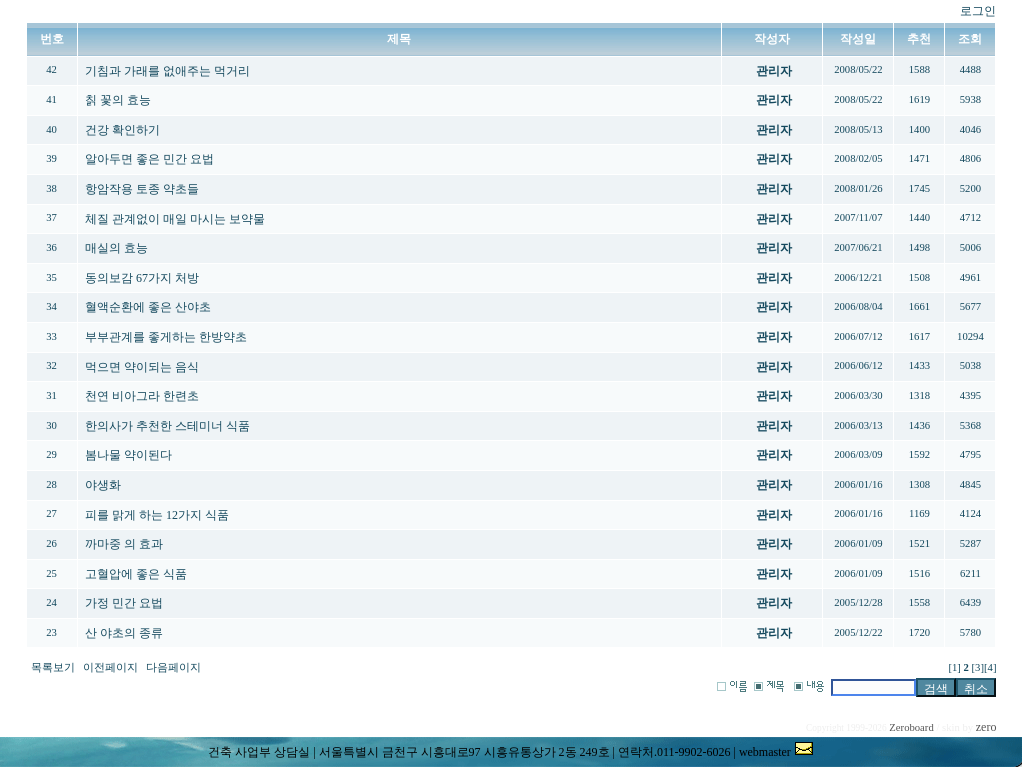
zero (986, 727)
